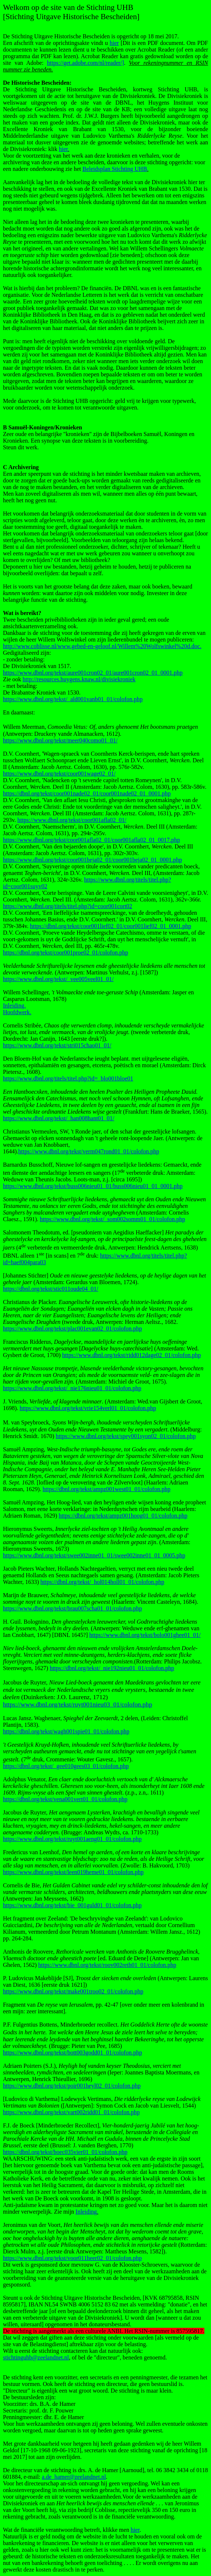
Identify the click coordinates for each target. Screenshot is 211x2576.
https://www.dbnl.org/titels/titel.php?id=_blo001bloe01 (68, 1078)
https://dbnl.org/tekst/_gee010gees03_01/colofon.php (66, 1766)
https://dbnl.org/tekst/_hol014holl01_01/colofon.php (103, 1582)
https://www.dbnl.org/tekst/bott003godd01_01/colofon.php (72, 2052)
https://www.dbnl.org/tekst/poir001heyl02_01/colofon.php (72, 2086)
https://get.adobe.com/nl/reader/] (85, 63)
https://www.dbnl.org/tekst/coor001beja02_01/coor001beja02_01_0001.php (92, 860)
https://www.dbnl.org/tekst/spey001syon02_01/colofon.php (126, 1436)
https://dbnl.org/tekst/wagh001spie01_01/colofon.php (66, 1731)
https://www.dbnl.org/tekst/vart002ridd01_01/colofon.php (71, 2112)
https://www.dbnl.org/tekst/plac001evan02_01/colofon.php (72, 1328)
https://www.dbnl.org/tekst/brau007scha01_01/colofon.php (72, 1608)
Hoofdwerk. (17, 1012)
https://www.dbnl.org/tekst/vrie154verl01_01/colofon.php (88, 1408)
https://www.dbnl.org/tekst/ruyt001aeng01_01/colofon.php (72, 1839)
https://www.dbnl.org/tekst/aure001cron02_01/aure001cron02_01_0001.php (93, 673)
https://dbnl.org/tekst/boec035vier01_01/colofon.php (65, 2152)
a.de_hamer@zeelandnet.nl (74, 2477)
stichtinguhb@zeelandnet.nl (36, 2357)
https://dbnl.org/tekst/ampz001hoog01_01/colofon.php (123, 1515)
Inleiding (86, 2211)
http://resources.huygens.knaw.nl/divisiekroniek (79, 679)
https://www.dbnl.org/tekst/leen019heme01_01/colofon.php (73, 1872)
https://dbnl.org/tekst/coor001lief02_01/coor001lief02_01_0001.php (110, 926)
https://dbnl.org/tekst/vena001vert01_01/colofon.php (65, 1799)
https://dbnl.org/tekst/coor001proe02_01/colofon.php (65, 952)
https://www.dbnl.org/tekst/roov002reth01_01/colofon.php (107, 1965)
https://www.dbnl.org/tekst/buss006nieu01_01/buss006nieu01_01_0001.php (93, 1186)
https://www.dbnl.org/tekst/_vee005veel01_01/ (58, 979)
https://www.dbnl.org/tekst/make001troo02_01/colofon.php (73, 1991)
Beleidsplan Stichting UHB (114, 169)
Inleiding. (14, 1005)
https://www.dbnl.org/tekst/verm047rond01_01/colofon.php (88, 1151)
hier (114, 43)
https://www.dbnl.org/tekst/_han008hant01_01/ (58, 1118)
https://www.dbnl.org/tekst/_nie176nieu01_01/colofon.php (72, 1388)
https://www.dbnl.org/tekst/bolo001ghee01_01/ (145, 1635)
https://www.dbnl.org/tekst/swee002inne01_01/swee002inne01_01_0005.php (94, 1555)
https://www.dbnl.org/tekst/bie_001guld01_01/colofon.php (72, 1905)
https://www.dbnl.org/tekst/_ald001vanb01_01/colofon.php (73, 699)
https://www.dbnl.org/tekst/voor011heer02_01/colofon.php (72, 2258)
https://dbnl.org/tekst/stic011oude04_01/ (50, 1289)
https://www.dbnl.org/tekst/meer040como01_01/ (60, 740)
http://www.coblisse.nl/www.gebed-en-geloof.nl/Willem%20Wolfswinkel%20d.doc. (102, 646)
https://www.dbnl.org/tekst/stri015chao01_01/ (57, 1045)
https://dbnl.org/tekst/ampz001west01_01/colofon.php (106, 1489)
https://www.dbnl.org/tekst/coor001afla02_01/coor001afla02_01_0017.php (91, 840)
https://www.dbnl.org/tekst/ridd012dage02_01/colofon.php (131, 1355)
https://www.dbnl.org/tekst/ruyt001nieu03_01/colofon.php (77, 1704)
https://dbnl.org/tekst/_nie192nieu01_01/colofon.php (112, 1668)
